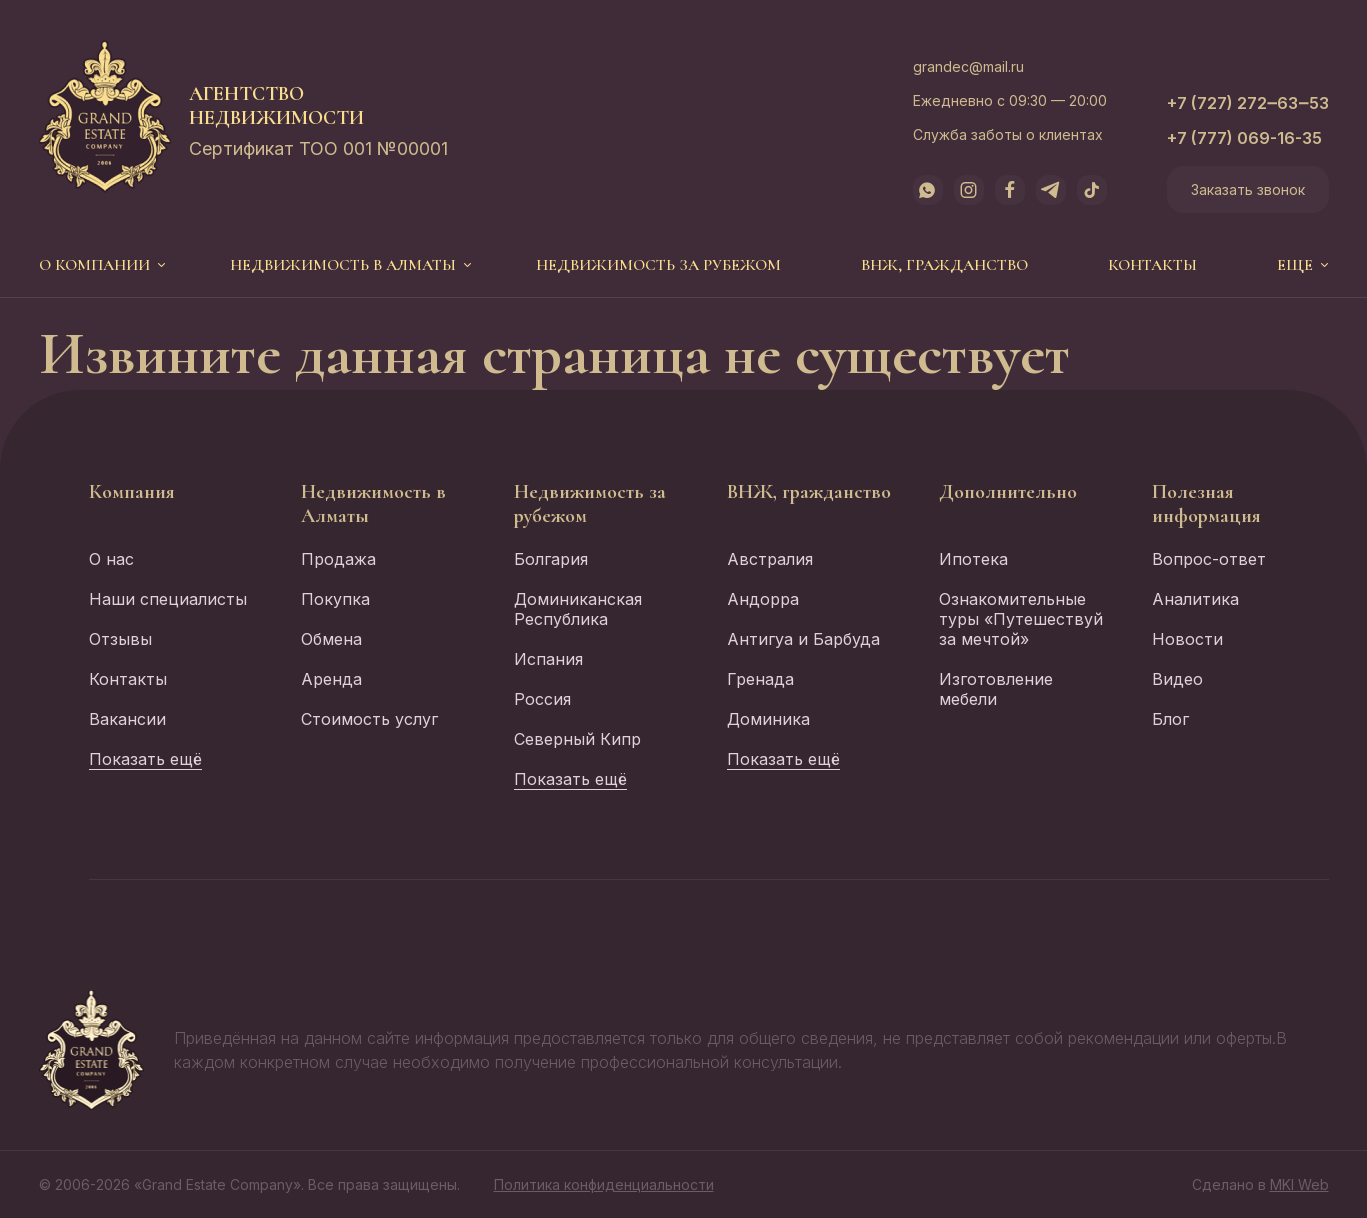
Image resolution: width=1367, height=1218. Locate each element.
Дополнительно (1008, 492)
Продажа (338, 559)
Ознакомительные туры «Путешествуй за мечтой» (1021, 619)
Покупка (335, 599)
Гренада (760, 679)
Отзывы (120, 639)
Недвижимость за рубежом (658, 265)
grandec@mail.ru (968, 66)
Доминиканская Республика (578, 609)
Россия (542, 699)
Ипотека (973, 559)
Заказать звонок (1248, 189)
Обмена (331, 639)
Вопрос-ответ (1209, 559)
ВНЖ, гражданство (944, 265)
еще (1295, 265)
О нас (111, 559)
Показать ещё (145, 759)
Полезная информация (1206, 504)
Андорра (763, 599)
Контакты (1152, 265)
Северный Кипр (577, 739)
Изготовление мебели (996, 689)
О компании (94, 265)
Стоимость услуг (369, 719)
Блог (1170, 719)
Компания (132, 492)
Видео (1177, 679)
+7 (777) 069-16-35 (1244, 138)
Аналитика (1195, 599)
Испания (548, 659)
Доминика (768, 719)
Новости (1187, 639)
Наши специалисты (168, 599)
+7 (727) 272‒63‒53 (1248, 103)
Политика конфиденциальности (604, 1184)
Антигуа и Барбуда (803, 639)
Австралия (770, 559)
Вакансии (127, 719)
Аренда (331, 679)
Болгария (551, 559)
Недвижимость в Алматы (343, 265)
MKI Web (1299, 1184)
